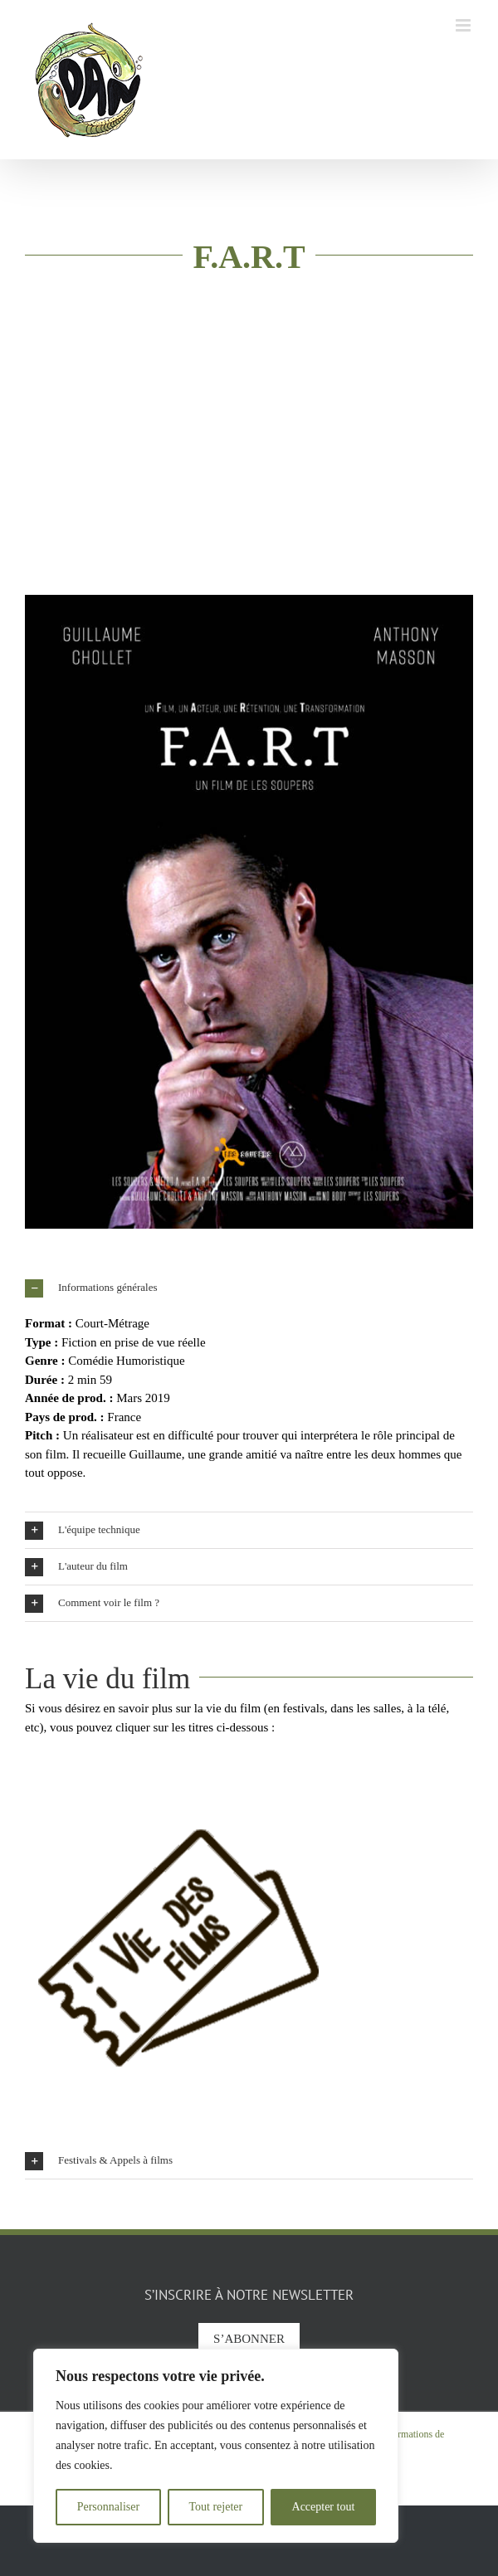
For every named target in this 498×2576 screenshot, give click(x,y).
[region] (215, 2446)
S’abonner (249, 2338)
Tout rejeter (215, 2507)
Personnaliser (108, 2507)
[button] (249, 1288)
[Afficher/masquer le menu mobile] (464, 25)
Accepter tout (323, 2507)
